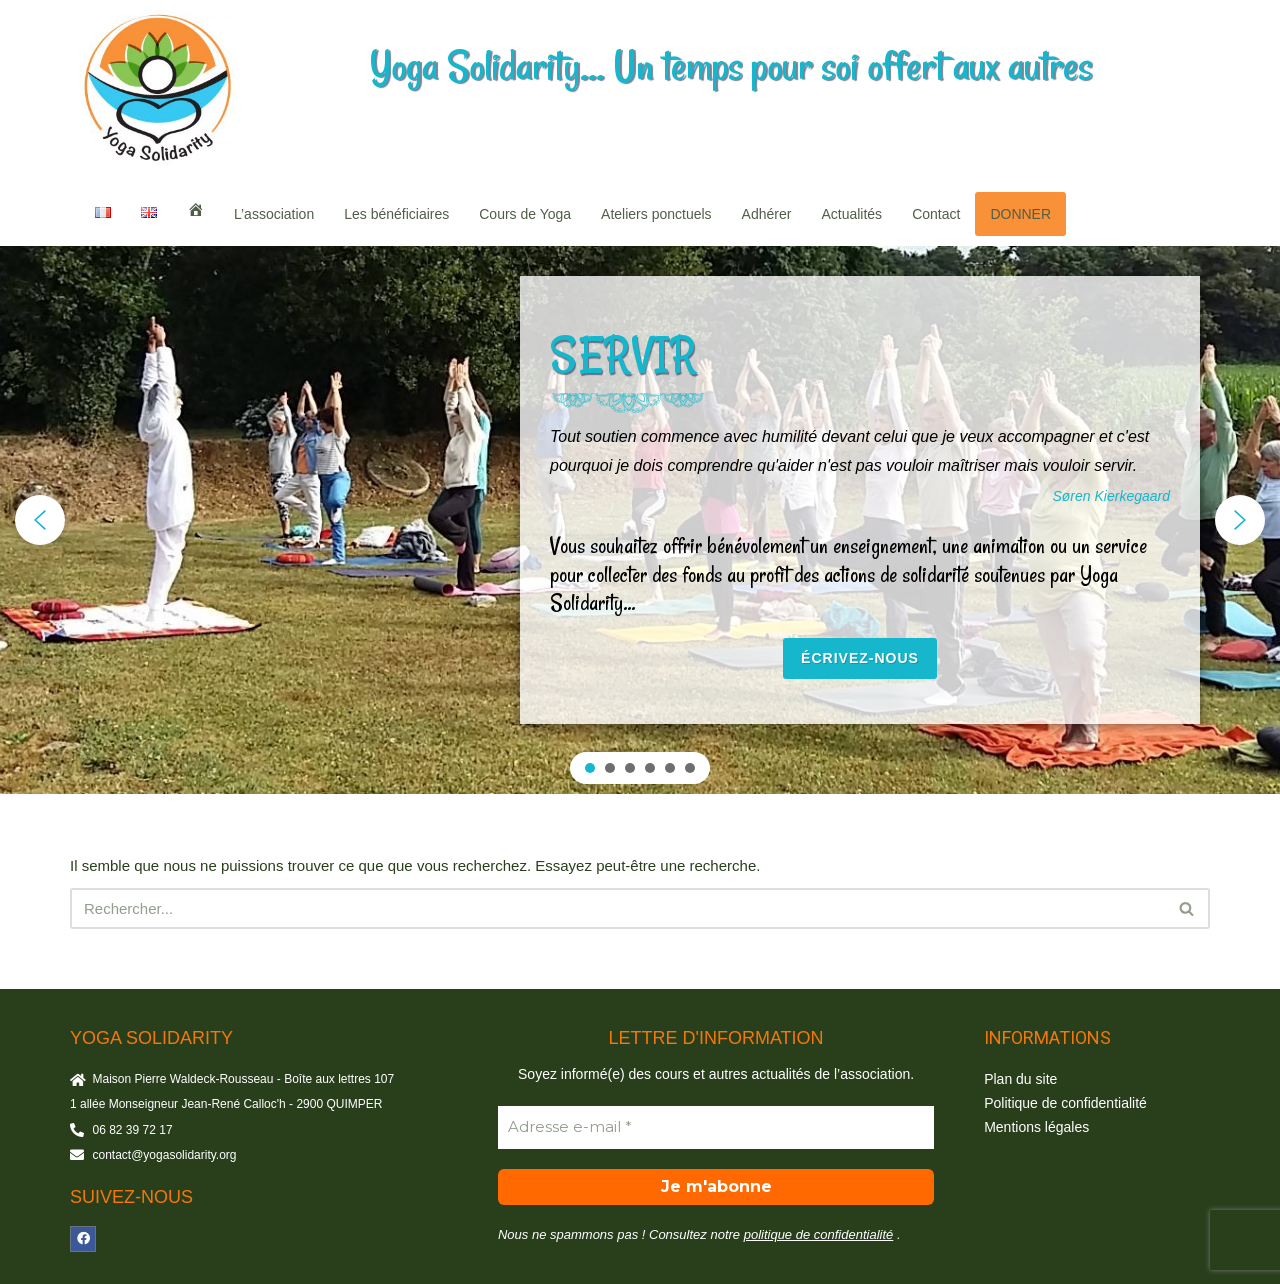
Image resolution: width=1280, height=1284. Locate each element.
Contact (936, 214)
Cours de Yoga (525, 214)
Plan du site (1020, 1079)
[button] (40, 520)
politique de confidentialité (819, 1234)
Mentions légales (1036, 1127)
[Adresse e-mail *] (716, 1127)
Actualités (851, 214)
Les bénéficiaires (396, 214)
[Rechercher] (617, 908)
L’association (274, 214)
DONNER (1020, 214)
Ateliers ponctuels (656, 214)
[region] (640, 520)
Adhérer (767, 214)
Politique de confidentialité (1065, 1103)
